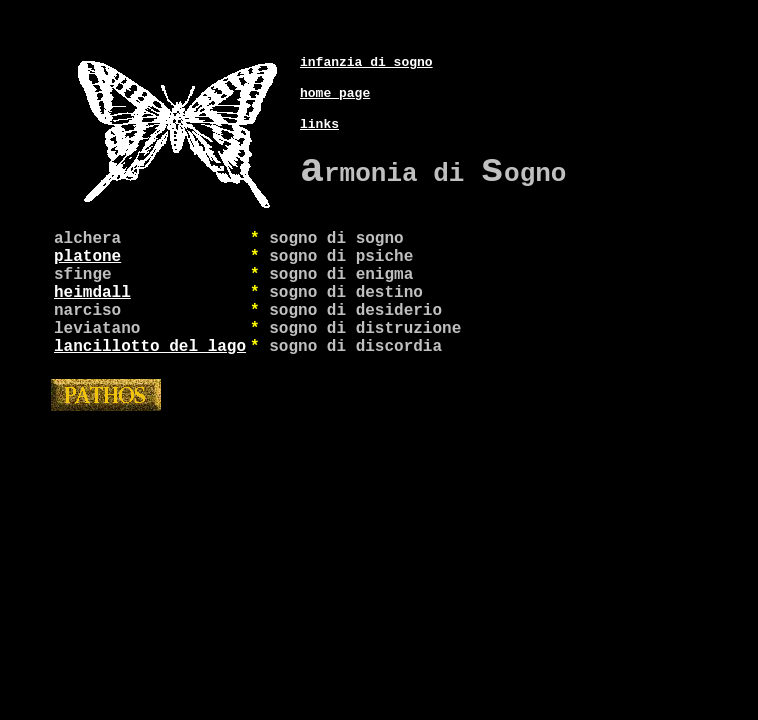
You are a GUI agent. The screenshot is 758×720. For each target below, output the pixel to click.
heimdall (92, 303)
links (319, 109)
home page (335, 75)
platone (87, 259)
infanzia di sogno (366, 41)
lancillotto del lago (150, 369)
